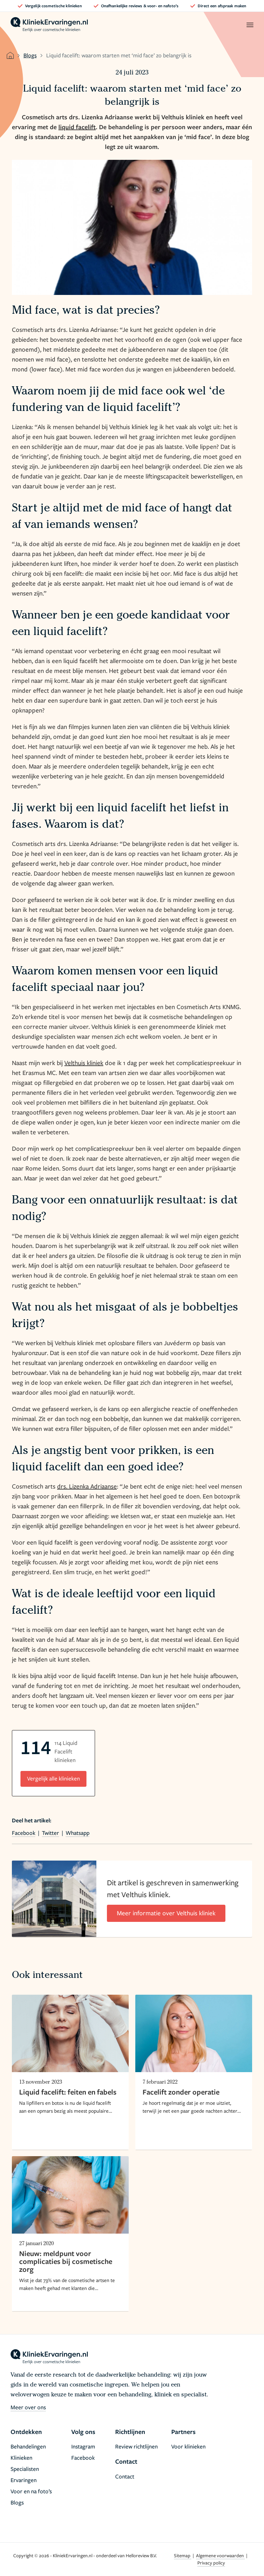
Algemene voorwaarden (220, 2555)
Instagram (83, 2446)
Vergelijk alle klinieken (53, 1778)
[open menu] (249, 24)
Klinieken (21, 2457)
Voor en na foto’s (31, 2491)
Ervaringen (24, 2480)
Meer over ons (28, 2407)
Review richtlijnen (136, 2446)
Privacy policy (211, 2563)
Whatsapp (77, 1833)
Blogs (30, 55)
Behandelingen (28, 2446)
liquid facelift (77, 127)
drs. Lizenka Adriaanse (87, 1486)
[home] (49, 24)
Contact (124, 2476)
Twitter (50, 1833)
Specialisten (25, 2469)
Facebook (23, 1833)
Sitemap (182, 2555)
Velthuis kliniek (83, 1062)
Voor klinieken (188, 2446)
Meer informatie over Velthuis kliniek (166, 1913)
